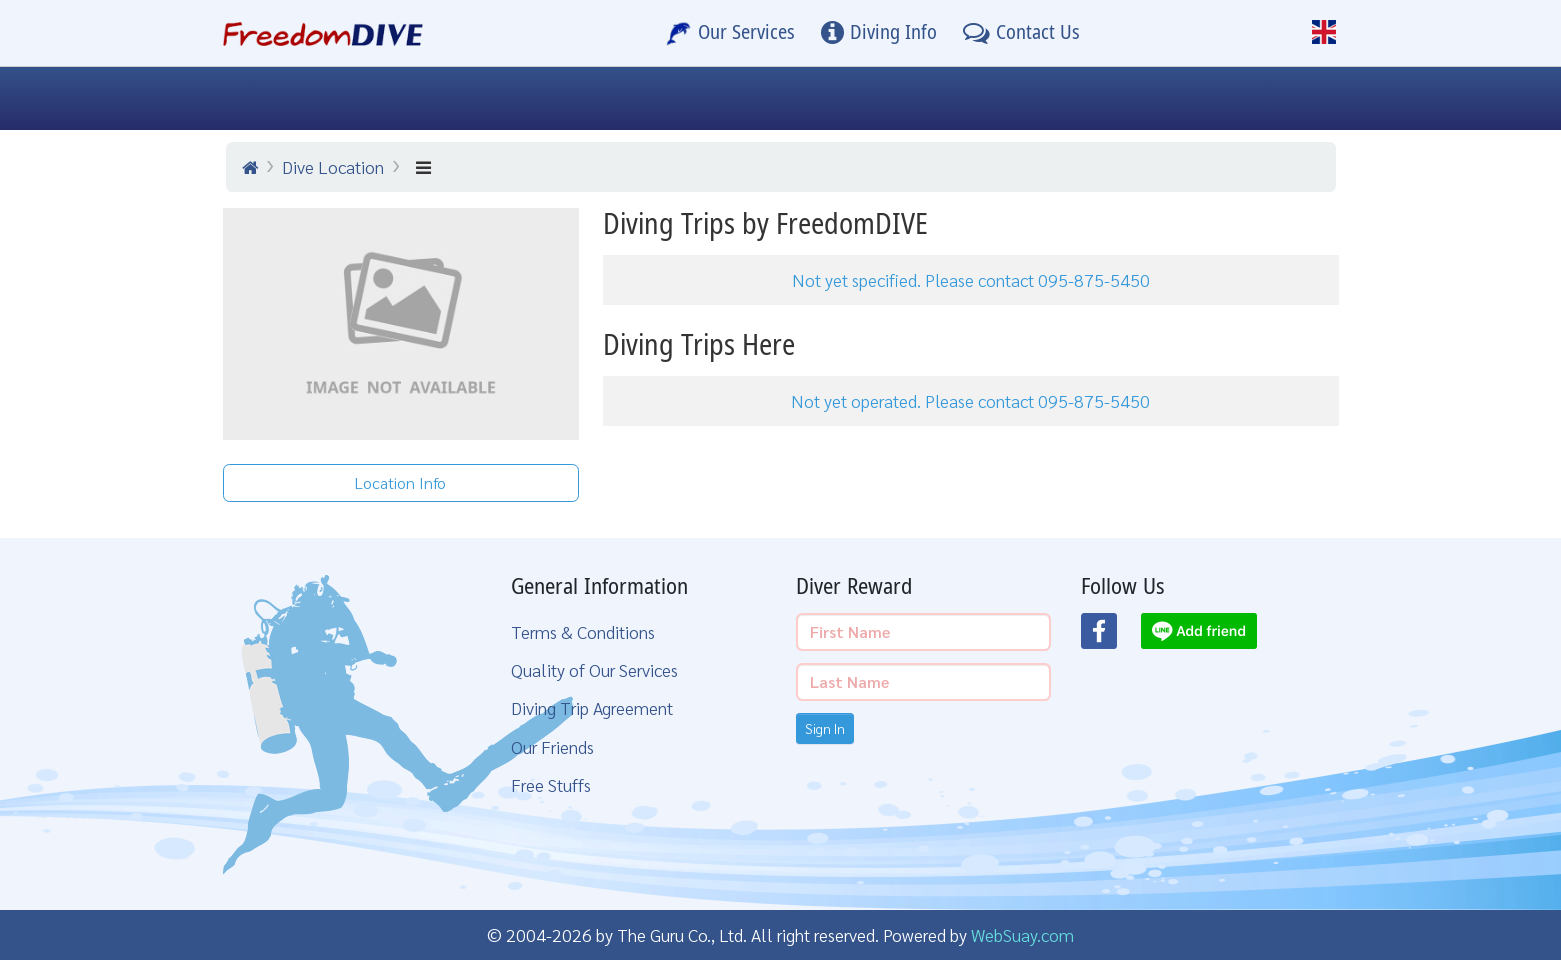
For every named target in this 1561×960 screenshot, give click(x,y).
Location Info (400, 482)
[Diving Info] (879, 33)
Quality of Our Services (594, 669)
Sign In (825, 728)
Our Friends (552, 746)
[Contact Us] (1021, 33)
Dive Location (333, 166)
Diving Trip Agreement (592, 707)
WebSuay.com (1022, 934)
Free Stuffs (551, 784)
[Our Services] (731, 33)
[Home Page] (323, 33)
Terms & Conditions (583, 631)
